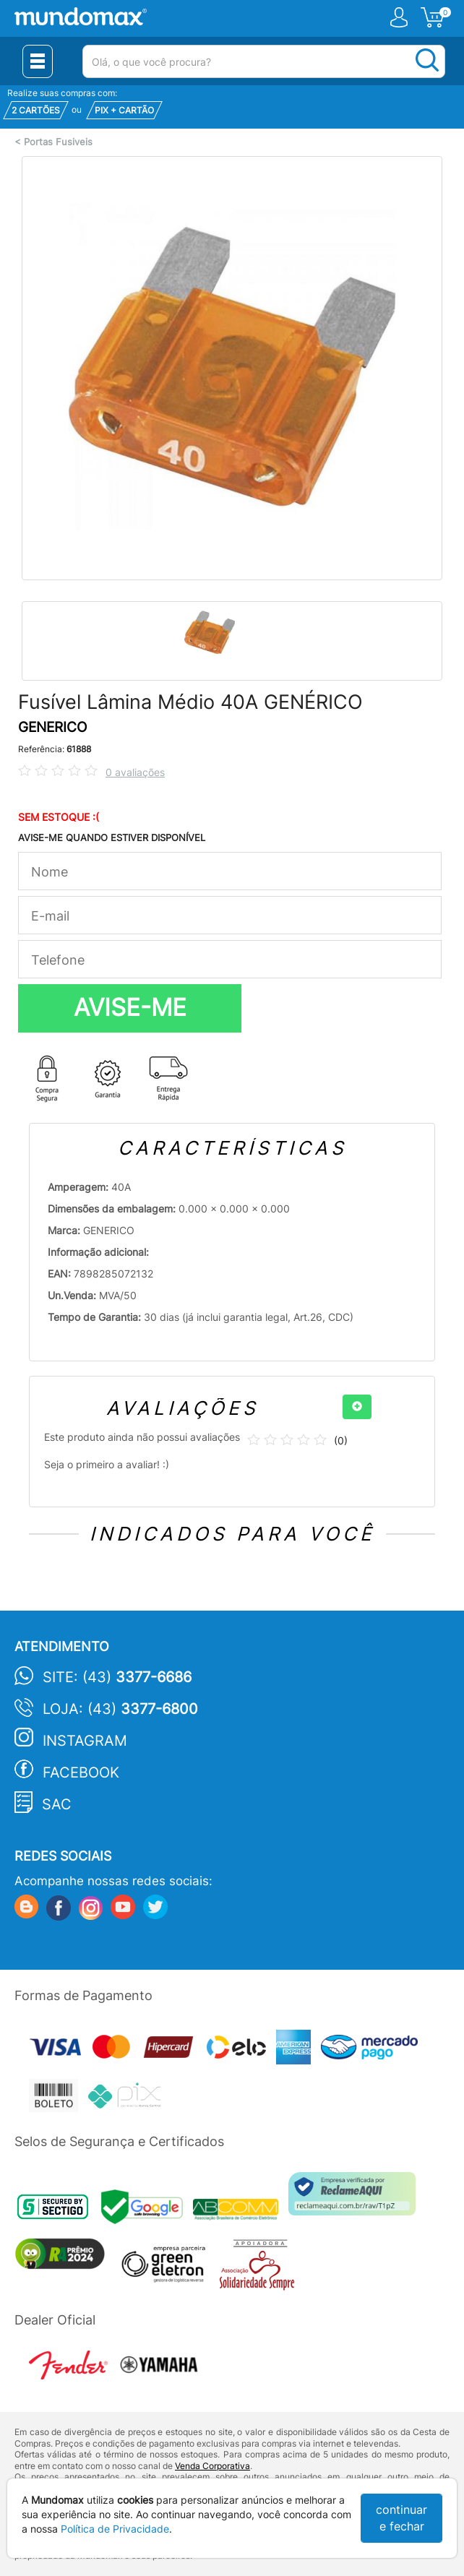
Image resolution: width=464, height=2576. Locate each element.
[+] (357, 1407)
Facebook (81, 1772)
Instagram (85, 1740)
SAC (57, 1804)
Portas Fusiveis (58, 142)
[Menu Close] (37, 61)
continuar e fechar (401, 2517)
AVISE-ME (130, 1007)
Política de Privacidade (115, 2529)
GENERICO (52, 727)
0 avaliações (135, 772)
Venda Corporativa (212, 2465)
